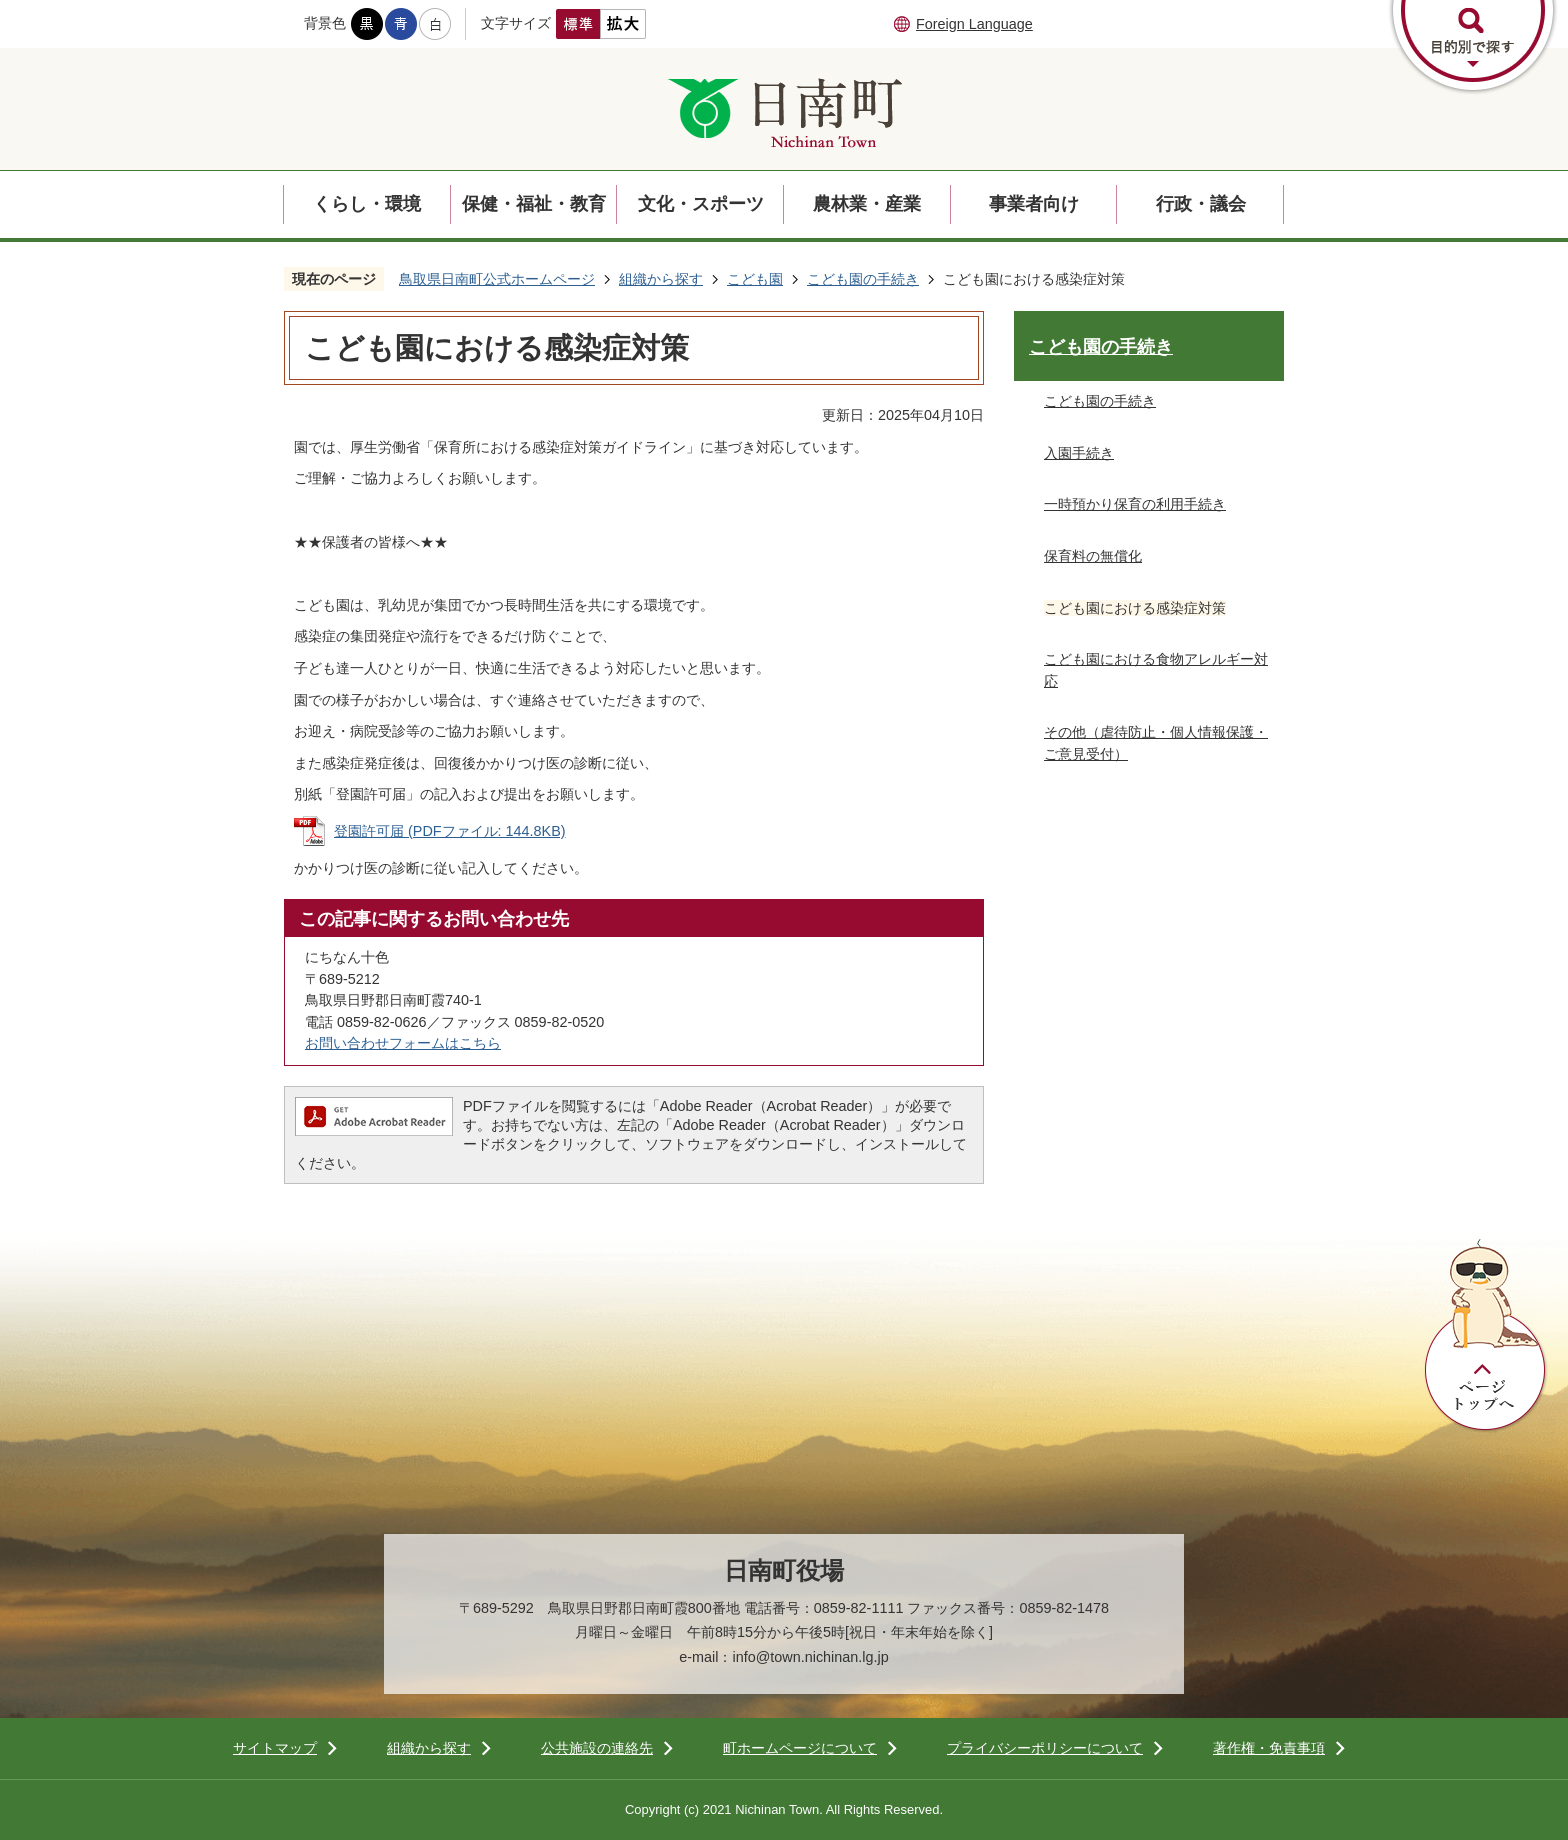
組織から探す (661, 279)
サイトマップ (275, 1748)
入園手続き (1079, 453)
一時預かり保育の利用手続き (1135, 504)
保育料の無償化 (1093, 556)
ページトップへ (1486, 1336)
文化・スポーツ (701, 204)
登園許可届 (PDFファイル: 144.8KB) (450, 831)
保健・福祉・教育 (534, 204)
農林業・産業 (867, 204)
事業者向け (1034, 204)
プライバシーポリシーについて (1045, 1748)
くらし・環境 (367, 204)
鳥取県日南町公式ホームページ (497, 279)
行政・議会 (1201, 204)
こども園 (755, 279)
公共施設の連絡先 (597, 1748)
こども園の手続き (863, 279)
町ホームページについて (800, 1748)
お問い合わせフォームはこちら (403, 1043)
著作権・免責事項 (1269, 1748)
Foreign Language (974, 24)
